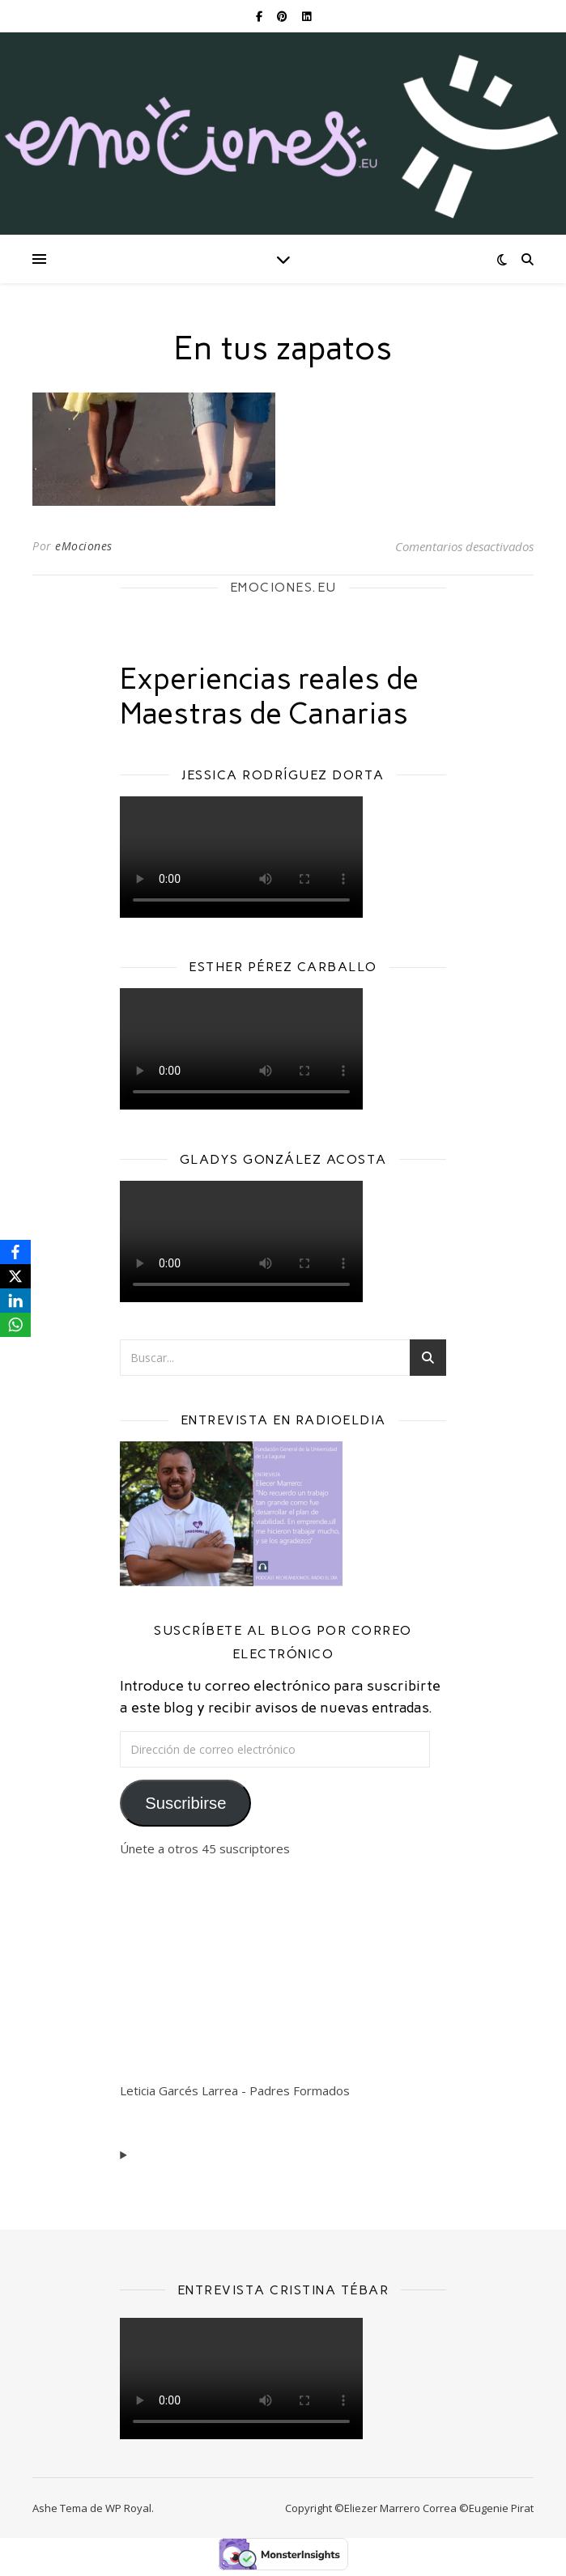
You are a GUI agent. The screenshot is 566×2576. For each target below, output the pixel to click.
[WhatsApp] (15, 1325)
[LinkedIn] (15, 1300)
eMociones (84, 546)
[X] (15, 1276)
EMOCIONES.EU (283, 587)
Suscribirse (185, 1803)
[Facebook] (15, 1252)
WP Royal (128, 2508)
